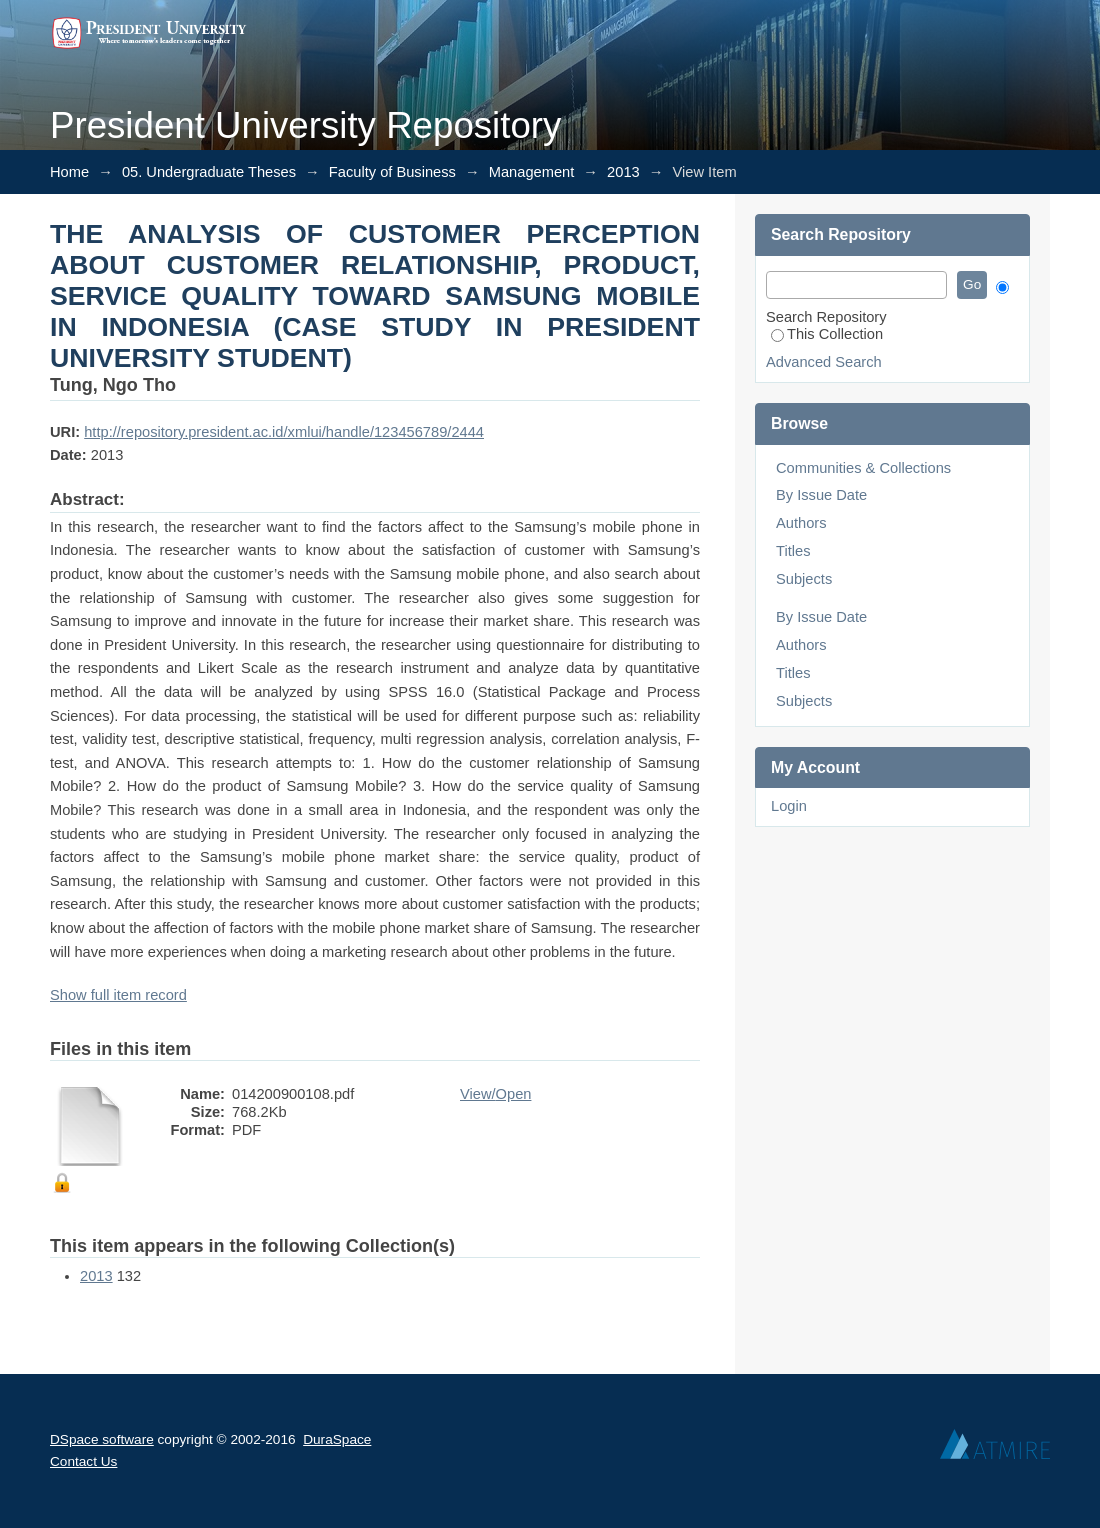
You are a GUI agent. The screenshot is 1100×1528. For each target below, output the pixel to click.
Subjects (804, 579)
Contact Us (83, 1461)
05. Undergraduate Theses (209, 172)
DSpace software (102, 1439)
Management (532, 172)
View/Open (495, 1094)
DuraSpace (337, 1439)
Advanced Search (824, 362)
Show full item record (118, 995)
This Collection (827, 334)
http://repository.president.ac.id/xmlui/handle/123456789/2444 (284, 432)
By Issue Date (821, 495)
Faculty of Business (392, 172)
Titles (793, 551)
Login (789, 806)
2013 (623, 172)
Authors (801, 523)
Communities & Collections (863, 468)
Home (69, 172)
